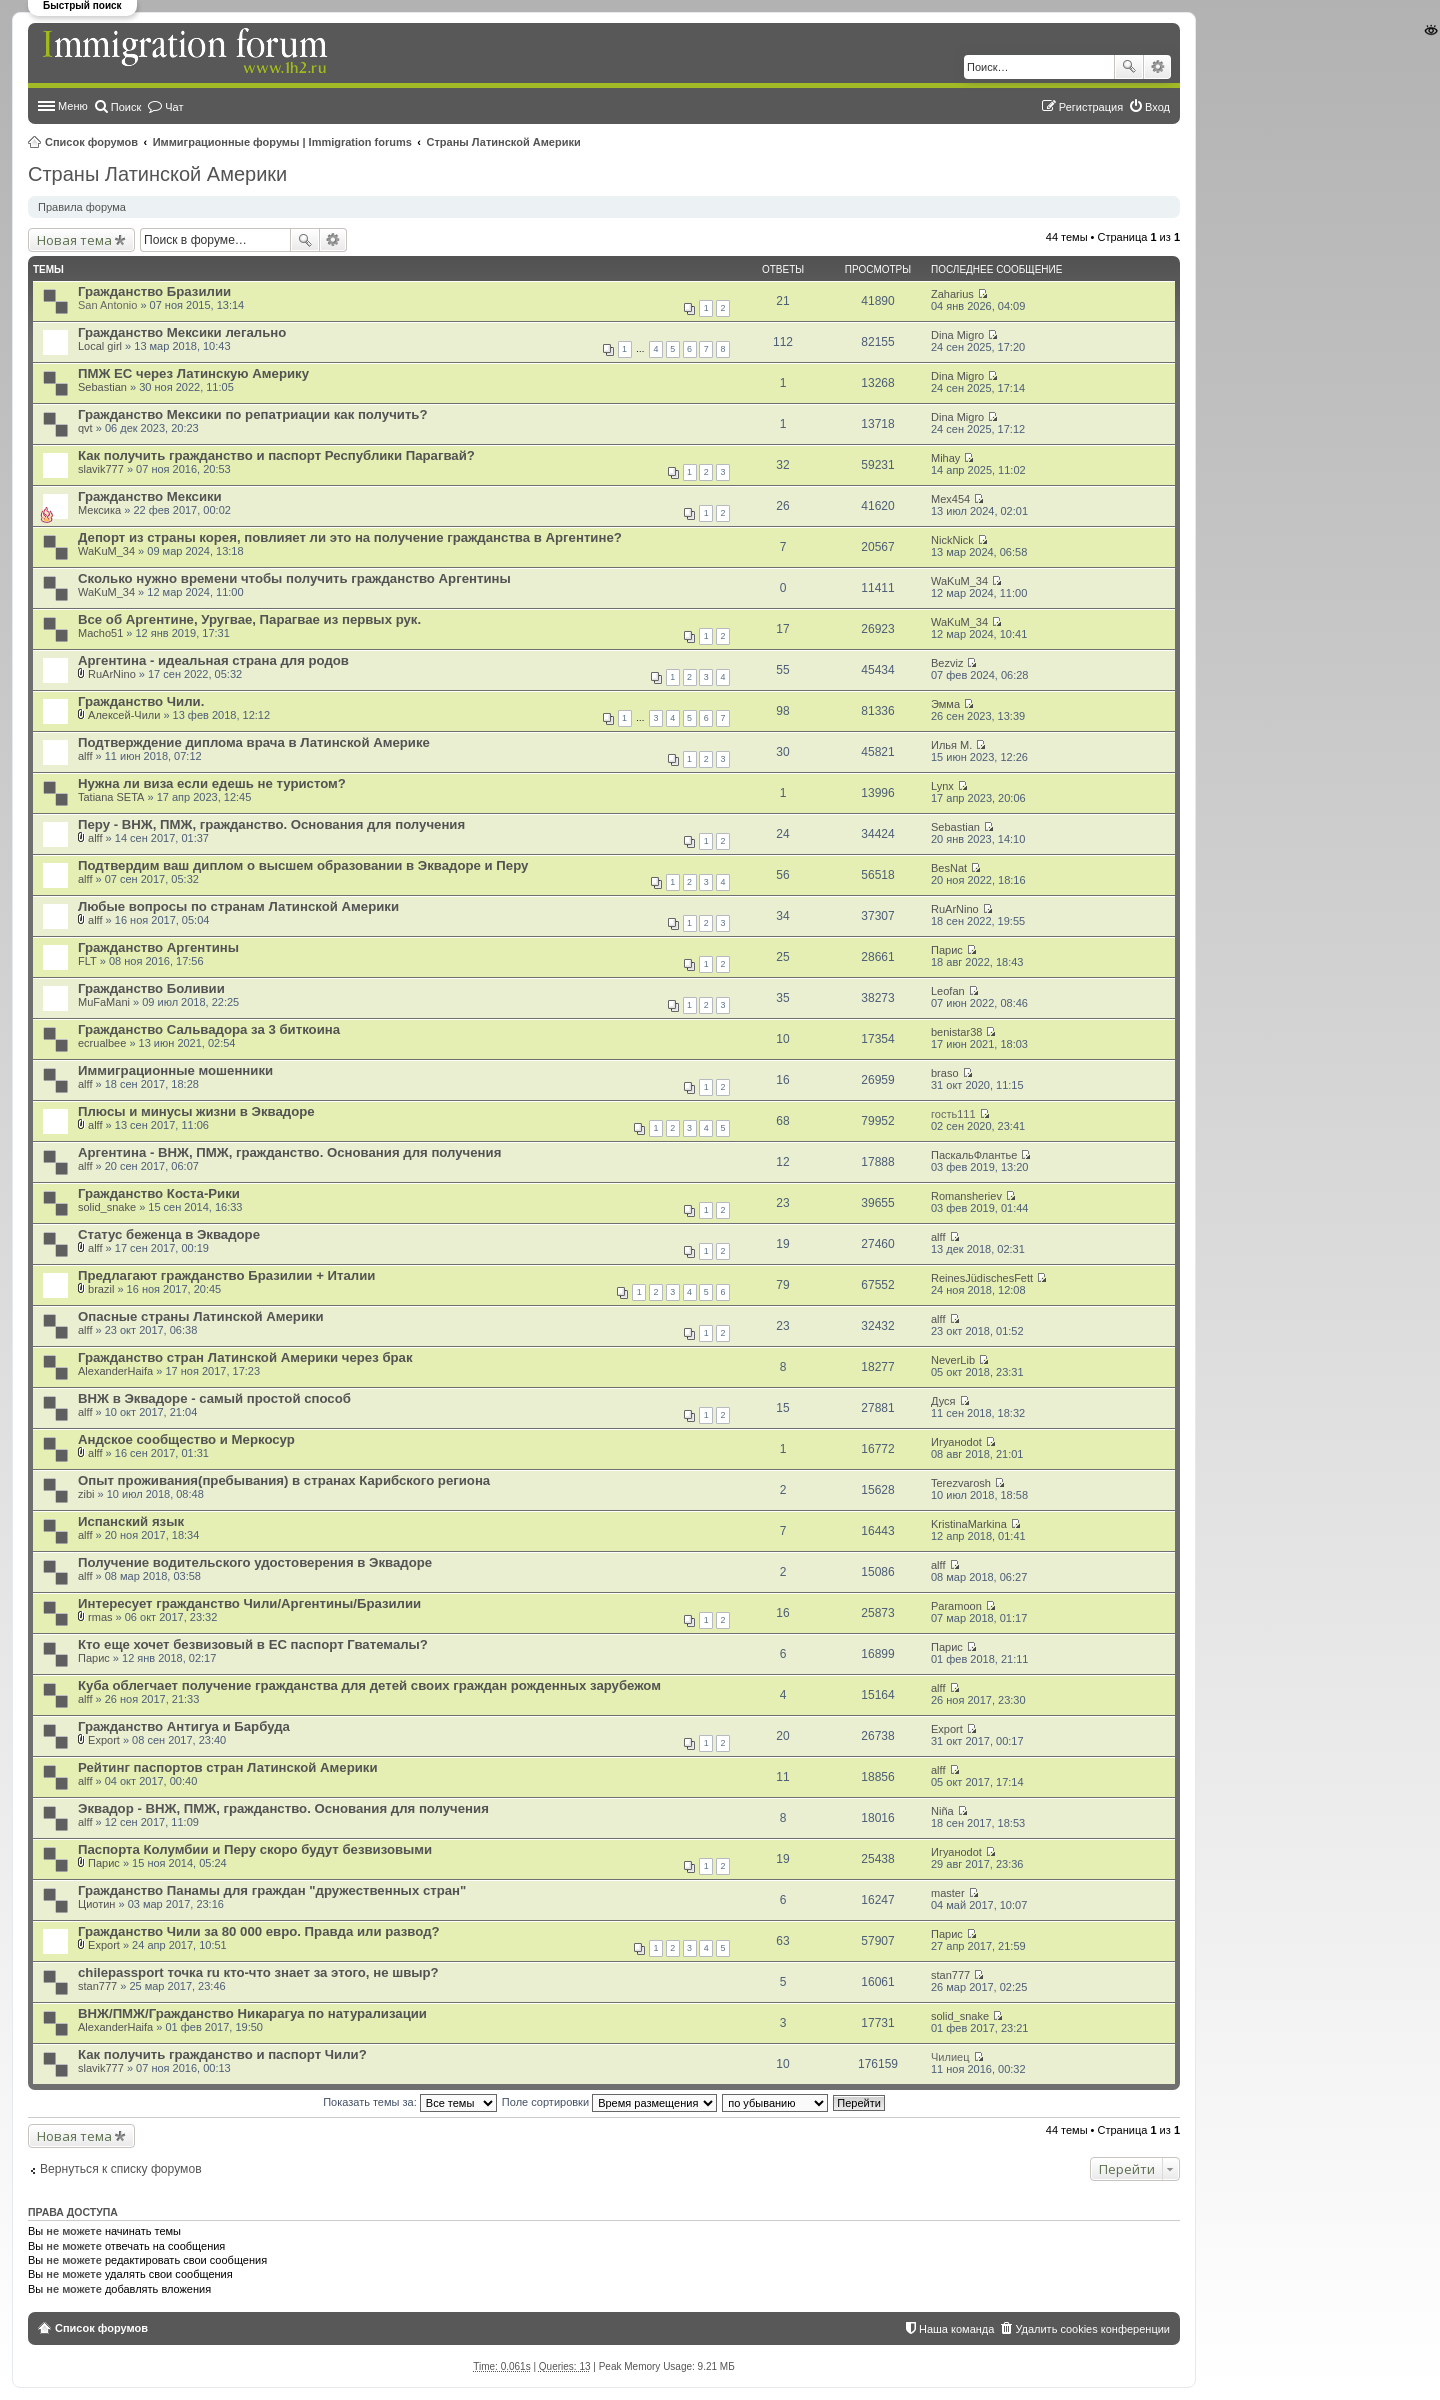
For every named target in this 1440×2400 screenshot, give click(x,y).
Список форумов (91, 142)
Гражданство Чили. (141, 701)
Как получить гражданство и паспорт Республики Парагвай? (276, 455)
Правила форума (82, 207)
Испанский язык (131, 1521)
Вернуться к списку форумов (121, 2169)
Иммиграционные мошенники (175, 1070)
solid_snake (107, 1207)
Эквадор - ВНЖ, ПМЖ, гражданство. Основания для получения (283, 1808)
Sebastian (102, 387)
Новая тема (74, 240)
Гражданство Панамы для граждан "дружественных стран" (272, 1890)
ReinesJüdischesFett (982, 1278)
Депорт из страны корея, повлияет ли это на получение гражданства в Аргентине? (350, 537)
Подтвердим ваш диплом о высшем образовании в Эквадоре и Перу (303, 865)
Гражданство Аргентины (158, 947)
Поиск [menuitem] (126, 107)
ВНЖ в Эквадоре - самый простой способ (214, 1398)
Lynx (942, 786)
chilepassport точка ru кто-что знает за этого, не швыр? (258, 1972)
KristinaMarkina (969, 1524)
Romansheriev (966, 1196)
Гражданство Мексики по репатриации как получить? (253, 414)
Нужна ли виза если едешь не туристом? (212, 783)
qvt (85, 428)
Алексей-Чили (124, 715)
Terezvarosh (961, 1483)
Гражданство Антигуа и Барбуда (184, 1726)
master (948, 1893)
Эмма (945, 704)
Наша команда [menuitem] (956, 2329)
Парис (947, 950)
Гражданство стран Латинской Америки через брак (245, 1357)
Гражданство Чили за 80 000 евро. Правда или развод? (259, 1931)
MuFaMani (104, 1002)
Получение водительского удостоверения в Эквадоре (255, 1562)
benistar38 (956, 1032)
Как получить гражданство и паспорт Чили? (222, 2054)
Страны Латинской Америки (504, 142)
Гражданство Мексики (150, 496)
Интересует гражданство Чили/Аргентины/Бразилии (249, 1603)
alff (85, 756)
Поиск (1129, 67)
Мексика (99, 510)
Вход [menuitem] (1157, 107)
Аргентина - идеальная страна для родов (213, 660)
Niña (942, 1811)
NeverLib (953, 1360)
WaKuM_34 (106, 551)
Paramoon (956, 1606)
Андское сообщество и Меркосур (186, 1439)
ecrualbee (102, 1043)
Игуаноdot (956, 1442)
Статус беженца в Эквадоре (169, 1234)
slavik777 (101, 469)
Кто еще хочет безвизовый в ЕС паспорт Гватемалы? (253, 1644)
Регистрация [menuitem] (1091, 107)
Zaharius (952, 294)
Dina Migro (957, 335)
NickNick (952, 540)
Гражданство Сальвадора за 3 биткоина (209, 1029)
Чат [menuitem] (174, 107)
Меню (73, 106)
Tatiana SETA (111, 797)
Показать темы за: (410, 2102)
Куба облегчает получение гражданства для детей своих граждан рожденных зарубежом (369, 1685)
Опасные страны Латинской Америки (201, 1316)
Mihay (945, 458)
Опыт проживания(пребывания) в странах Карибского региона (284, 1480)
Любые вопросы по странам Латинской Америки (238, 906)
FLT (87, 961)
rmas (100, 1617)
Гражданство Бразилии (154, 291)
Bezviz (947, 663)
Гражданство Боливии (151, 988)
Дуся (943, 1401)
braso (945, 1073)
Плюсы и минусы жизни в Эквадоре (196, 1111)
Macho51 (100, 633)
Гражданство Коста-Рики (159, 1193)
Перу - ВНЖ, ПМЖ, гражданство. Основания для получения (271, 824)
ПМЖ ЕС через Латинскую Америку (193, 373)
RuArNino (112, 674)
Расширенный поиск (1157, 67)
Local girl (100, 346)
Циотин (96, 1904)
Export (104, 1740)
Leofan (948, 991)
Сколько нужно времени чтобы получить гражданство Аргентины (294, 578)
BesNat (949, 868)
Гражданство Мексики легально (182, 332)
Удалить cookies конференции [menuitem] (1092, 2329)
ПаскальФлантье (974, 1155)
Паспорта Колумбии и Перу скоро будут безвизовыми (255, 1849)
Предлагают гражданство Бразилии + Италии (226, 1275)
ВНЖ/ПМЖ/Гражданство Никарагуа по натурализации (252, 2013)
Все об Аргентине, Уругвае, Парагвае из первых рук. (249, 619)
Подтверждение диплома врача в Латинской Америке (254, 742)
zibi (86, 1494)
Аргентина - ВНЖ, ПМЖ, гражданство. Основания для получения (289, 1152)
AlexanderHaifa (115, 1371)
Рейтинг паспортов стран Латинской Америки (228, 1767)
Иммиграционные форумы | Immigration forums (282, 142)
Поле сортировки (609, 2102)
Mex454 (950, 499)
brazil (101, 1289)
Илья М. (951, 745)
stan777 (97, 1986)
